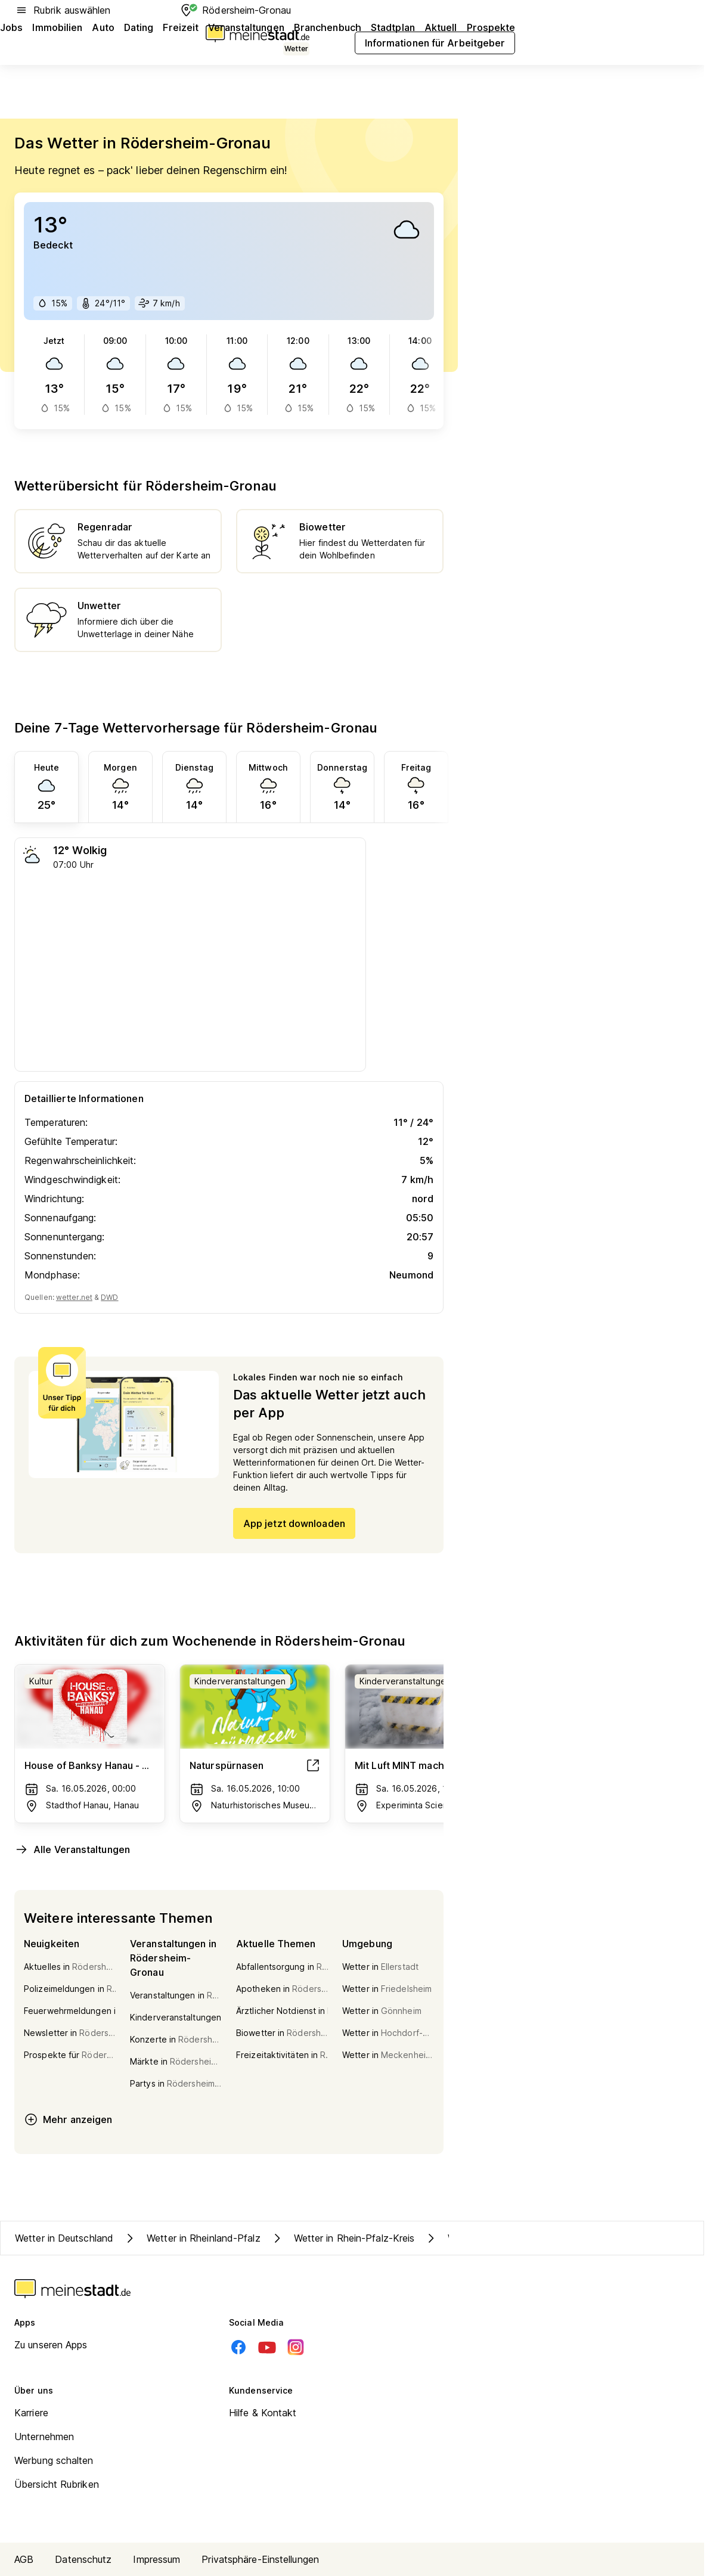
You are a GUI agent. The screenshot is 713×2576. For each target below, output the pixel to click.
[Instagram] (295, 2347)
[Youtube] (267, 2347)
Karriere (31, 2413)
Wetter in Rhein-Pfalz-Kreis (342, 2238)
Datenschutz (83, 2559)
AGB (23, 2559)
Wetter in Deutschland (64, 2238)
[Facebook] (238, 2347)
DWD (109, 1297)
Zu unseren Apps (51, 2345)
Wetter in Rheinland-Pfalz (192, 2238)
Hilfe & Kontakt (263, 2413)
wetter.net (74, 1297)
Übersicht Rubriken (56, 2484)
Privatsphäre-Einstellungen (260, 2559)
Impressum (156, 2559)
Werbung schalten (54, 2460)
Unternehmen (44, 2436)
